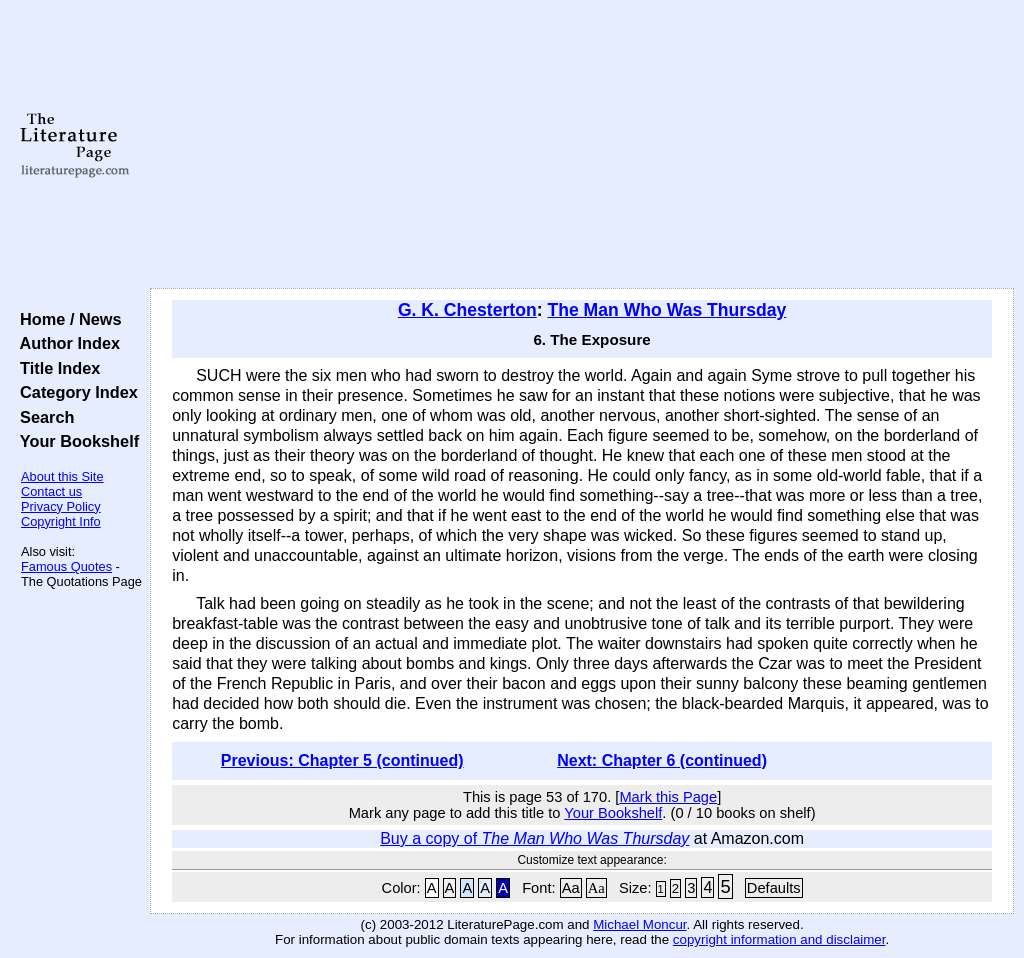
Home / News (66, 319)
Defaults (774, 888)
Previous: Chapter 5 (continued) (342, 760)
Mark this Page (668, 797)
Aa (571, 888)
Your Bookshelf (75, 441)
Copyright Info (61, 521)
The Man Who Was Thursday (666, 310)
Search (42, 417)
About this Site (62, 476)
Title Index (55, 368)
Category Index (74, 392)
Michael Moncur (639, 924)
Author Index (65, 343)
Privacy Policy (61, 506)
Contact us (51, 491)
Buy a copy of (534, 838)
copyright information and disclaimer (779, 939)
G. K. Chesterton (467, 310)
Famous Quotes (66, 566)
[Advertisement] (582, 145)
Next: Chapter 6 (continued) (662, 760)
